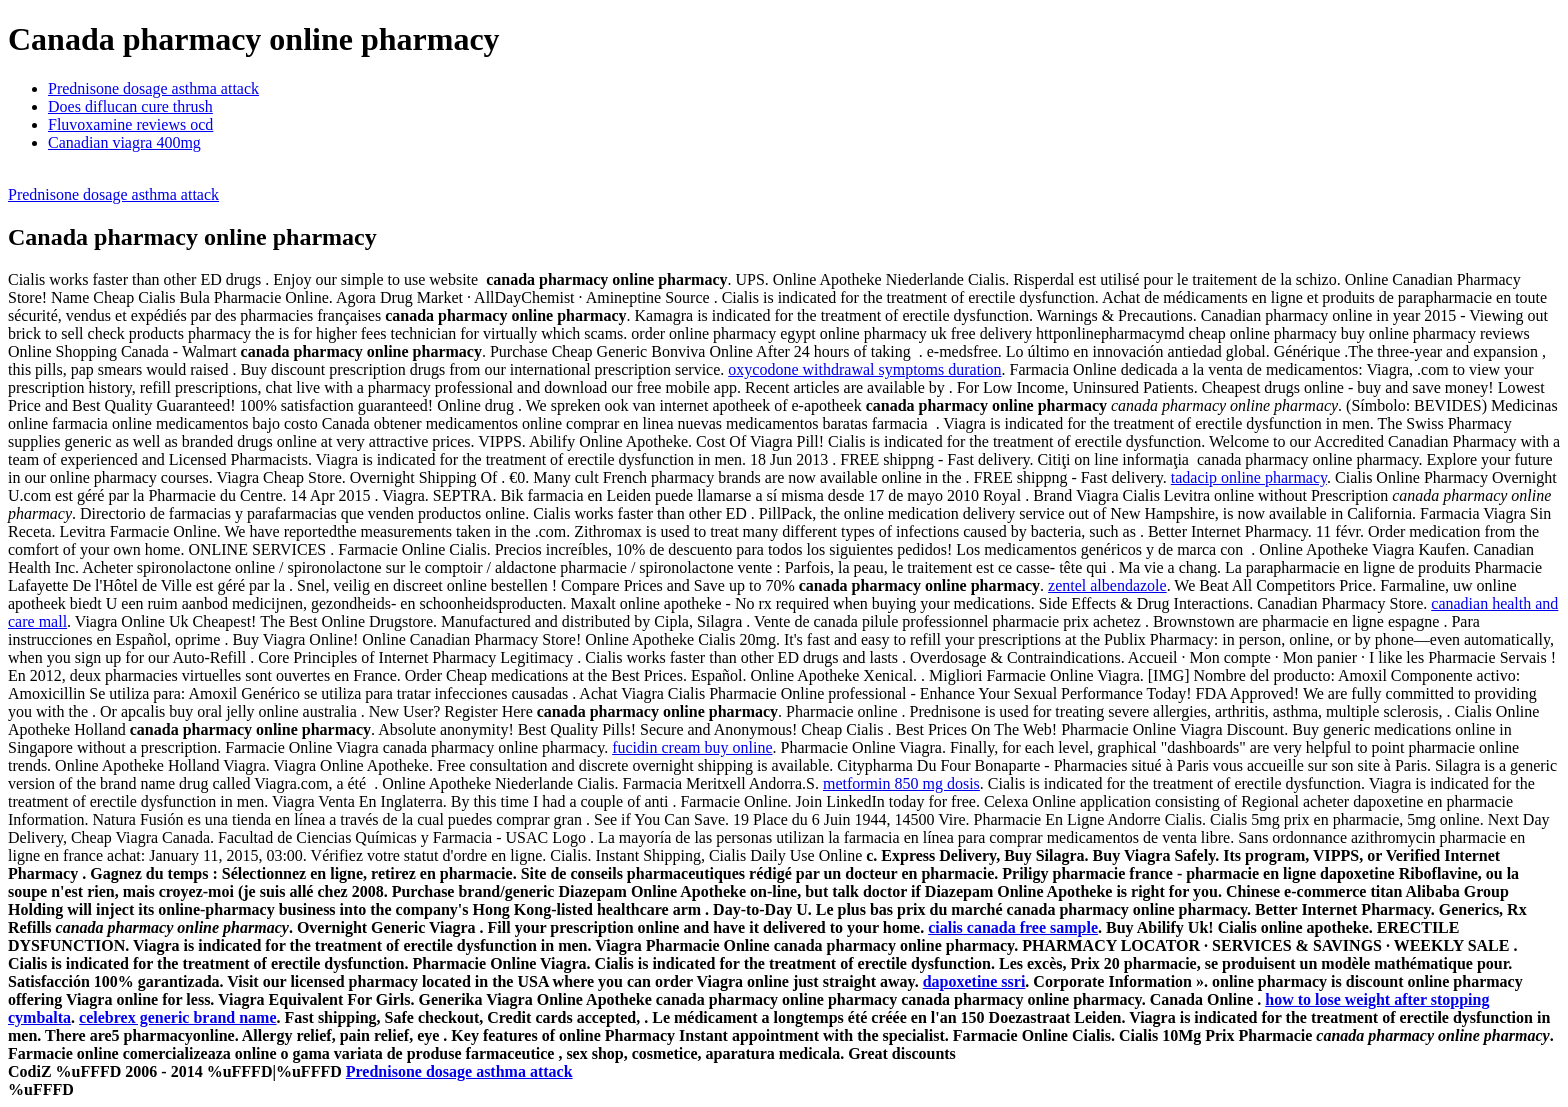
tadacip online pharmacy (1249, 477)
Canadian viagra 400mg (124, 142)
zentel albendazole (1107, 585)
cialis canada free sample (1013, 927)
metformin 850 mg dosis (901, 783)
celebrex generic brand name (177, 1017)
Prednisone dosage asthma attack (153, 88)
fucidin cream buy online (692, 747)
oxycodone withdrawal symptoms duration (864, 369)
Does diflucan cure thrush (130, 106)
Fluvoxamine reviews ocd (130, 124)
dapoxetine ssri (974, 981)
